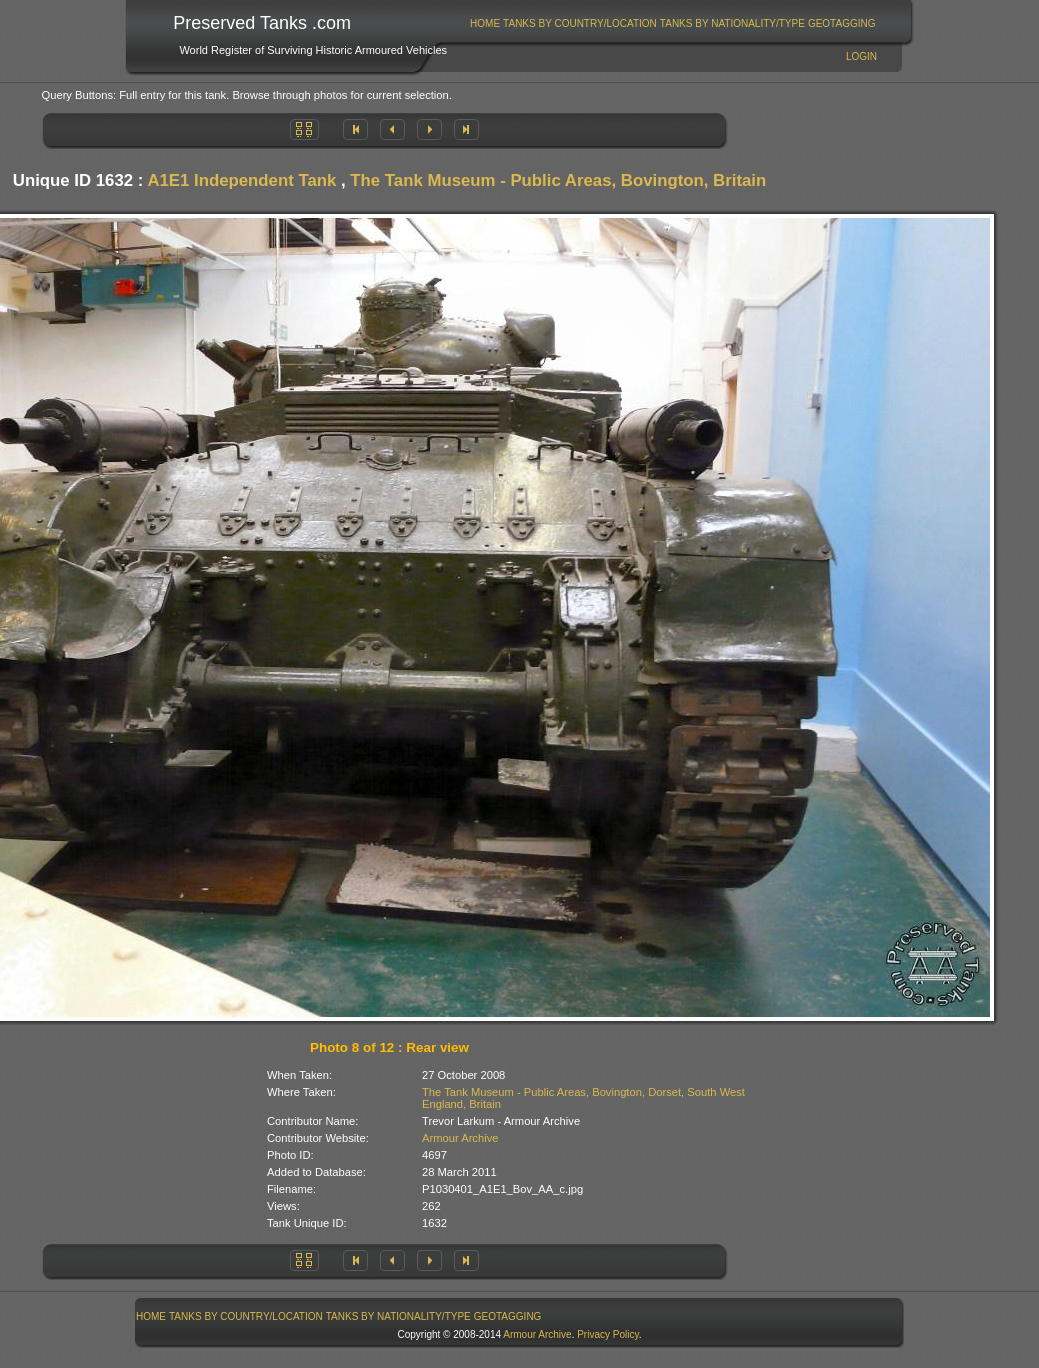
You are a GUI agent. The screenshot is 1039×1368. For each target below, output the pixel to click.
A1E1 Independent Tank (241, 180)
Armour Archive (460, 1138)
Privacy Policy (608, 1334)
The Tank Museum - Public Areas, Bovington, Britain (558, 180)
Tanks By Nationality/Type (732, 23)
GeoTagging (842, 23)
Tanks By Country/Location (580, 23)
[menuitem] (485, 23)
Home (485, 23)
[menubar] (673, 23)
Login (861, 56)
